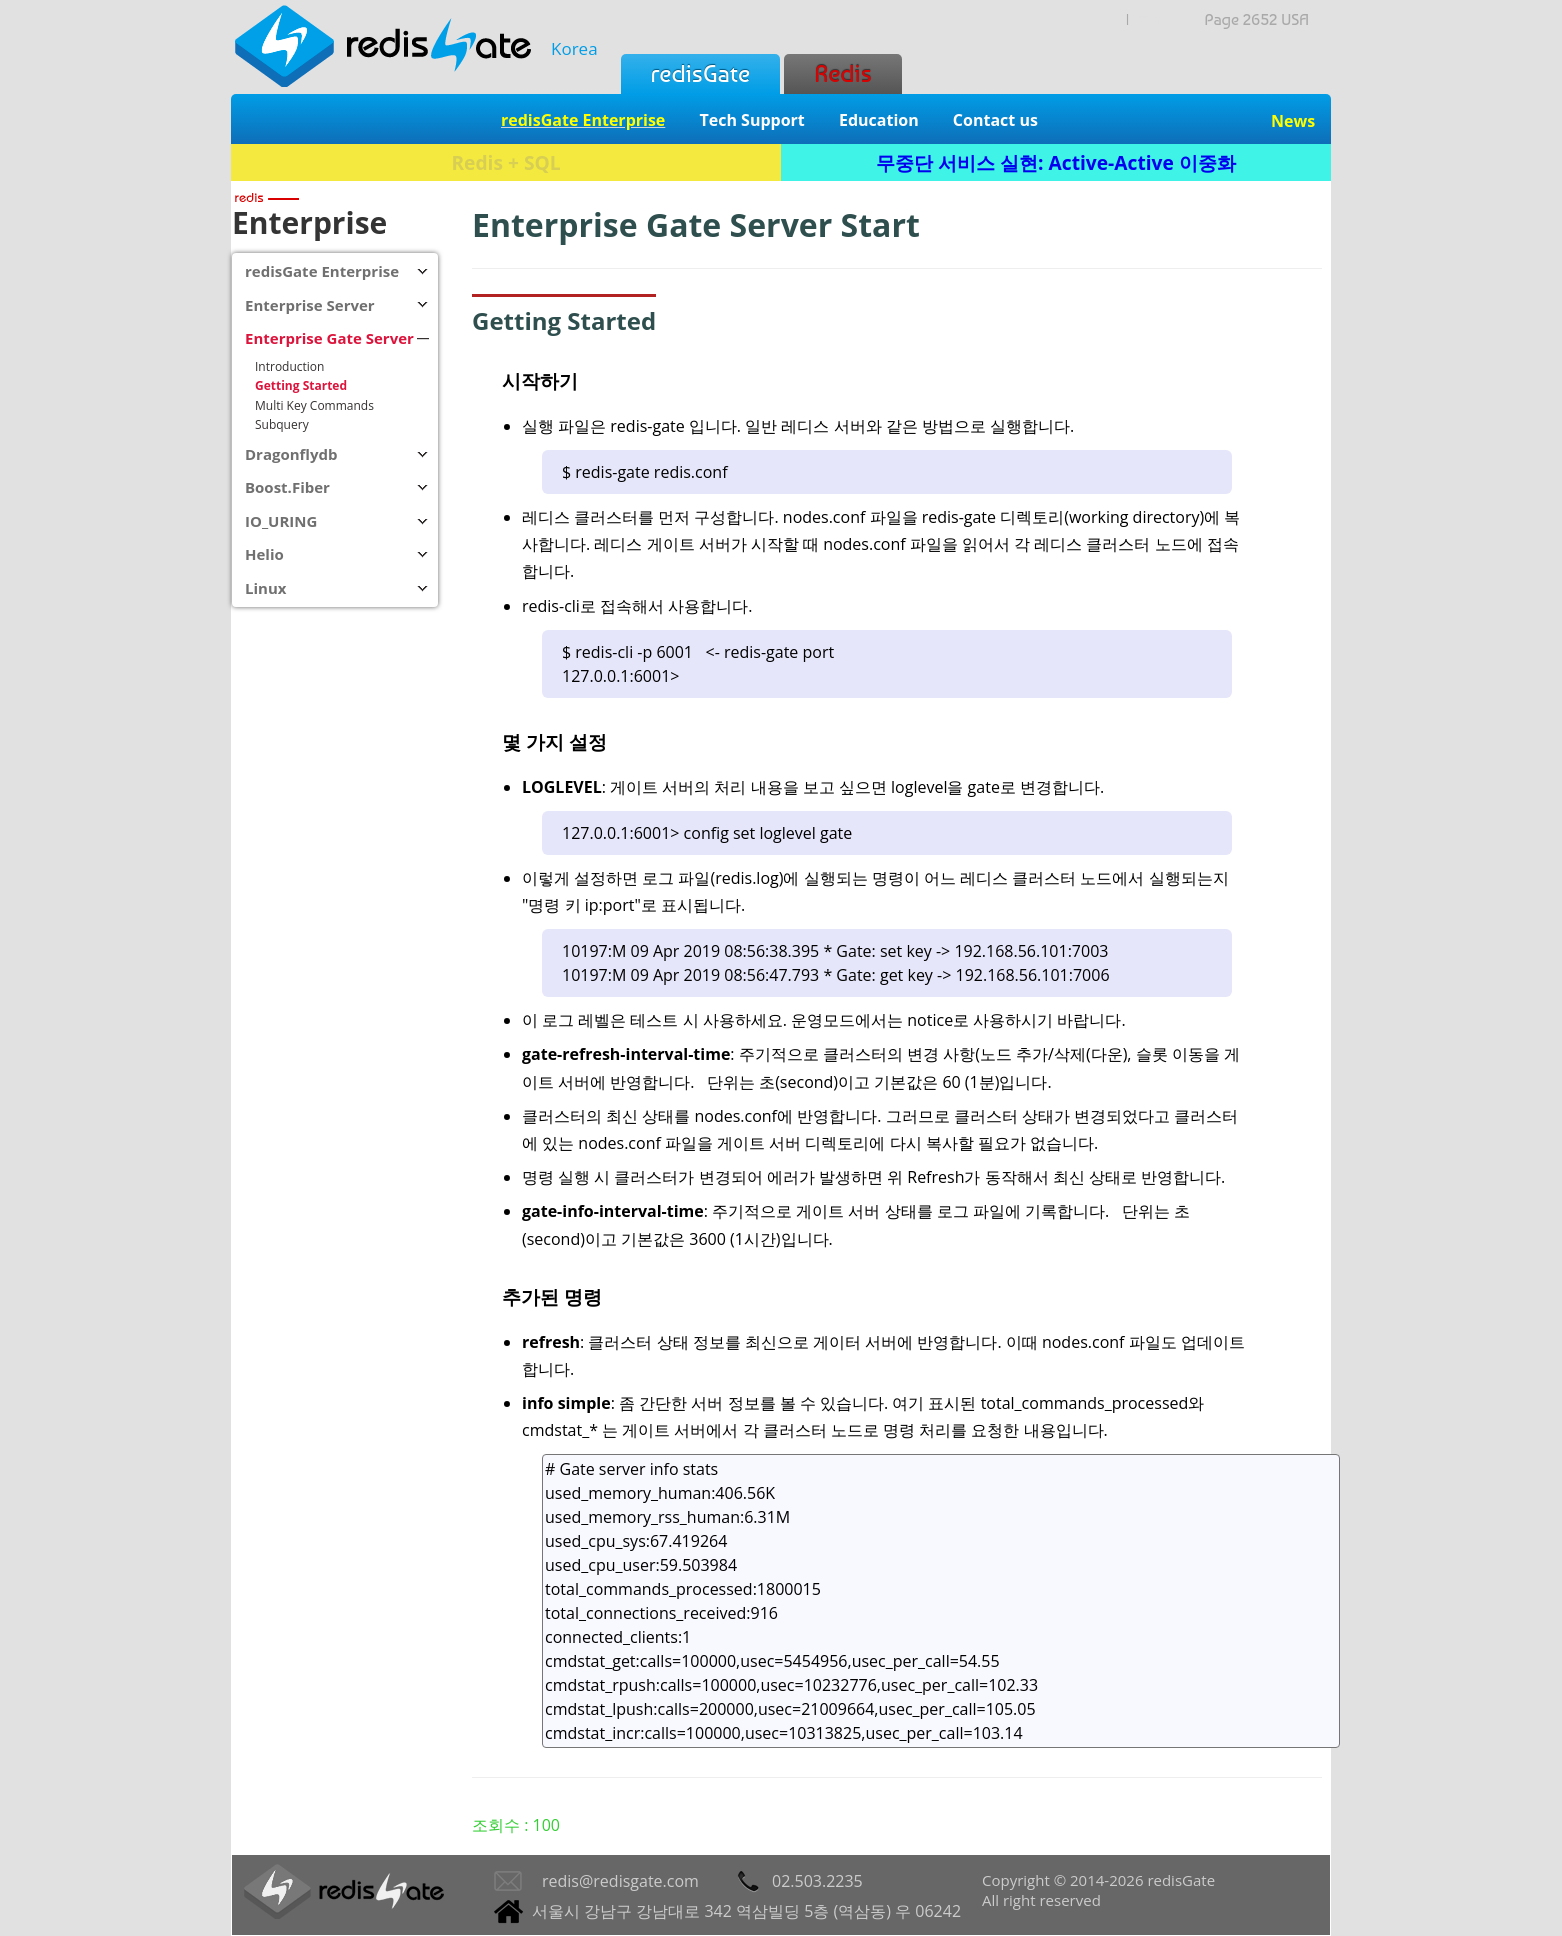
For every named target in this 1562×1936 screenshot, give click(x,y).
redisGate (700, 73)
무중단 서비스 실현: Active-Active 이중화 (1056, 162)
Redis (842, 73)
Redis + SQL (505, 162)
